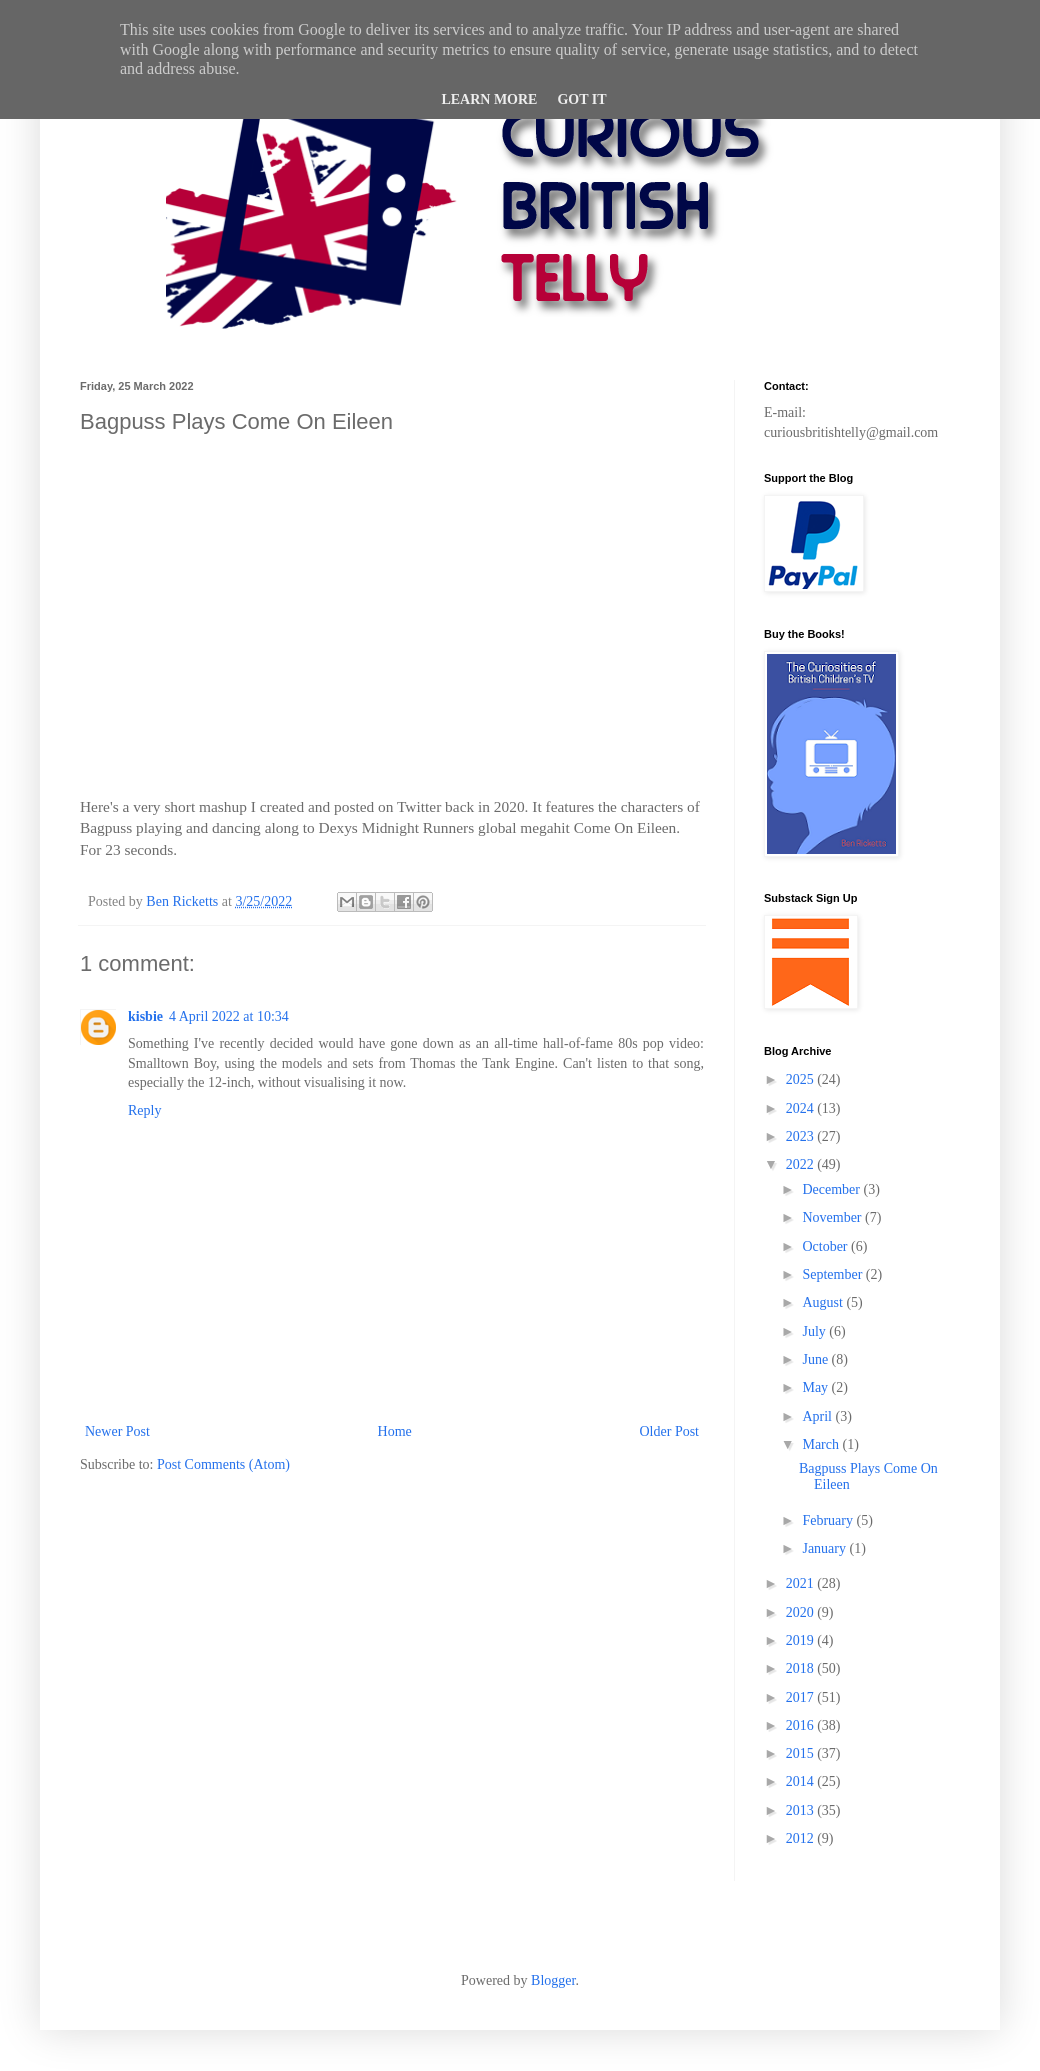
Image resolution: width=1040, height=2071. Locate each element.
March (822, 1444)
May (816, 1387)
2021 (802, 1583)
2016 (802, 1725)
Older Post (670, 1431)
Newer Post (117, 1431)
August (824, 1302)
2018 (802, 1668)
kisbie (145, 1016)
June (816, 1359)
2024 (802, 1108)
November (833, 1217)
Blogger (553, 1980)
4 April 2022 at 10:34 (229, 1016)
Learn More (489, 99)
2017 (802, 1697)
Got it (581, 99)
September (833, 1274)
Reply (144, 1110)
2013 (802, 1810)
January (825, 1548)
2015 (802, 1753)
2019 (802, 1640)
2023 (802, 1136)
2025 (802, 1079)
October (826, 1246)
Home (395, 1431)
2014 (802, 1781)
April (818, 1416)
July (815, 1331)
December (832, 1189)
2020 (802, 1612)
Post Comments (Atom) (223, 1464)
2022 (802, 1164)
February (829, 1520)
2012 (802, 1838)
